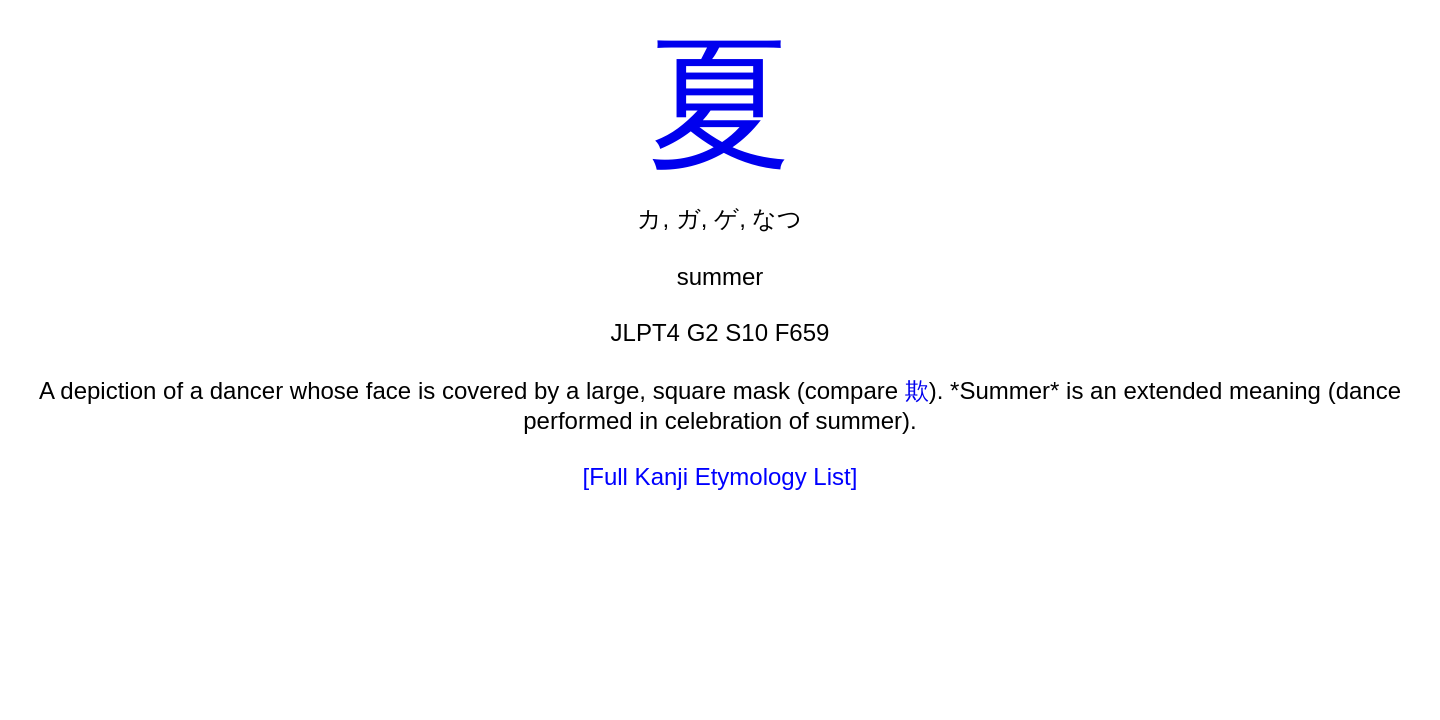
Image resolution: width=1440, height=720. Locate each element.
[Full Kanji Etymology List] (720, 476)
